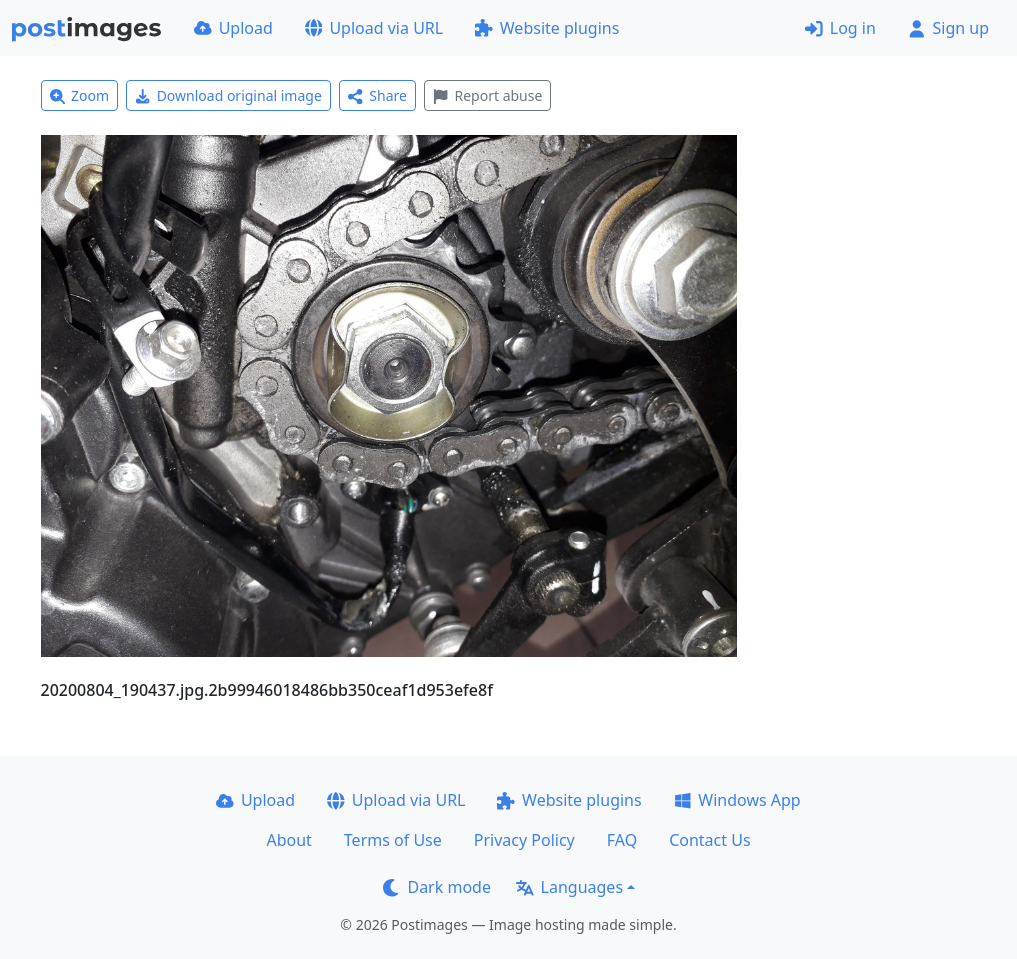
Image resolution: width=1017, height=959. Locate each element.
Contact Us (709, 840)
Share (377, 95)
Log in (840, 28)
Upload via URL (374, 28)
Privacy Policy (524, 840)
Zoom (80, 95)
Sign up (948, 28)
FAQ (622, 840)
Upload (233, 28)
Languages (569, 887)
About (288, 840)
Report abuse (487, 95)
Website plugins (547, 28)
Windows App (737, 800)
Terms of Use (393, 840)
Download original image (228, 95)
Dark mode (437, 887)
